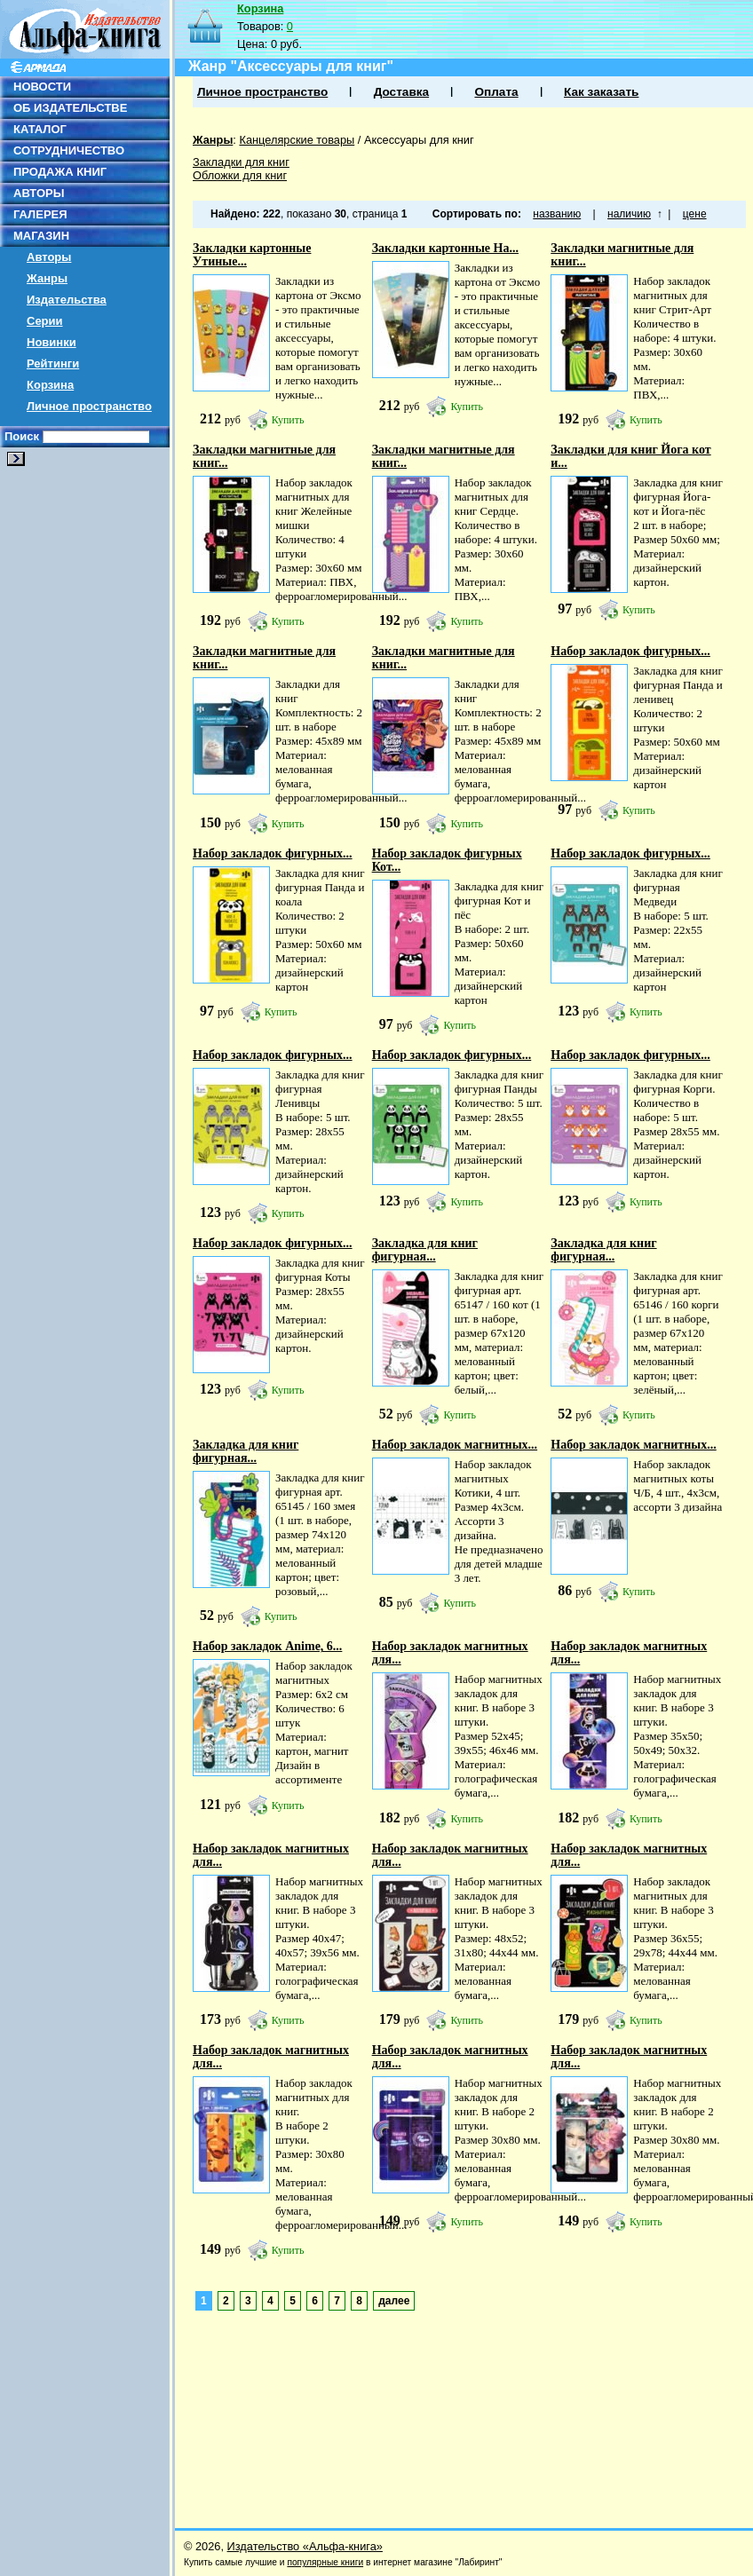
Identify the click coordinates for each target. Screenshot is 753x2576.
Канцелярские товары (296, 139)
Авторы (49, 257)
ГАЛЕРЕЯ (40, 214)
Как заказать (601, 92)
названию (557, 214)
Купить (288, 420)
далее (393, 2301)
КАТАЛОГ (40, 129)
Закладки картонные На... (445, 248)
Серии (45, 321)
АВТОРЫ (38, 193)
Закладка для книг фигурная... (425, 1250)
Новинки (51, 342)
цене (695, 214)
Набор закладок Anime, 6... (267, 1646)
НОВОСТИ (42, 86)
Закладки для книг (241, 162)
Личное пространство (89, 406)
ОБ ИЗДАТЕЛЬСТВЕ (70, 108)
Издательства (67, 299)
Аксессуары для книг (419, 139)
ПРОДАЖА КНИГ (60, 171)
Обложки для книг (240, 175)
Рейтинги (53, 363)
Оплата (496, 92)
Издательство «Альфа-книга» (305, 2546)
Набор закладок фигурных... (630, 651)
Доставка (401, 92)
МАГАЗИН (41, 235)
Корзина (50, 384)
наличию (629, 214)
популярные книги (325, 2562)
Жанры (47, 278)
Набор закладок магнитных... (455, 1444)
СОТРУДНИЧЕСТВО (68, 150)
